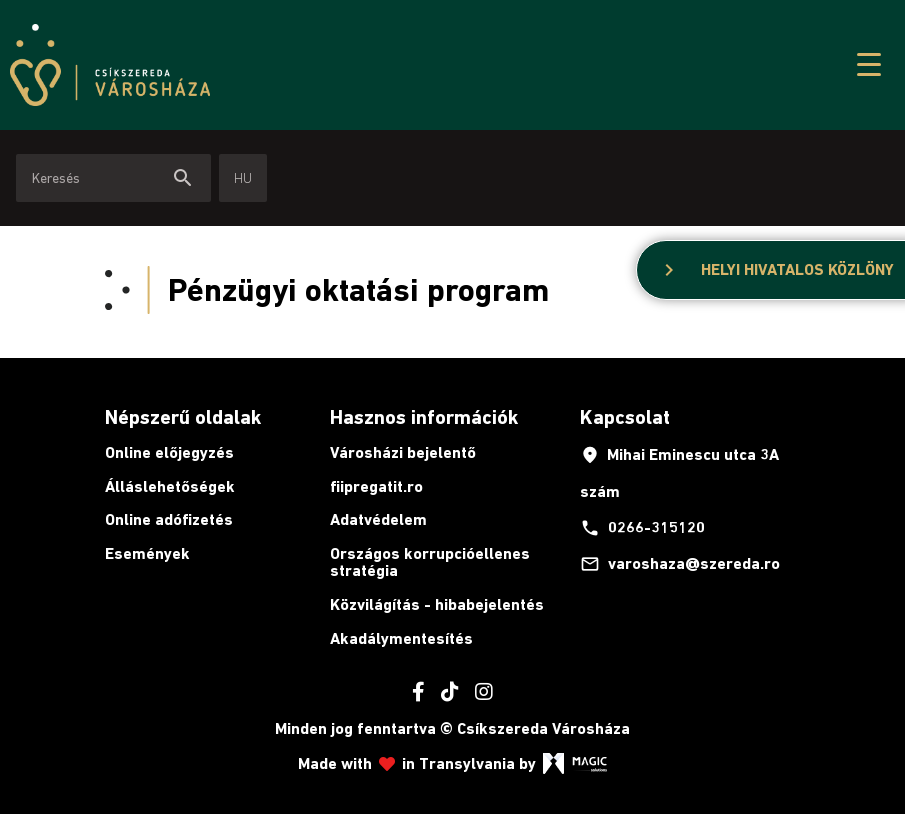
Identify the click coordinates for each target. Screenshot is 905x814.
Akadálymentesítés (401, 638)
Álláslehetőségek (170, 486)
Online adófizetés (169, 519)
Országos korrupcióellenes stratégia (430, 562)
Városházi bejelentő (403, 452)
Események (147, 553)
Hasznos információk (424, 417)
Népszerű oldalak (183, 417)
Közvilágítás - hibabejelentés (437, 604)
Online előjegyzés (169, 452)
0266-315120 (642, 528)
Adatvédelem (378, 519)
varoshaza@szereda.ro (680, 564)
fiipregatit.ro (376, 486)
